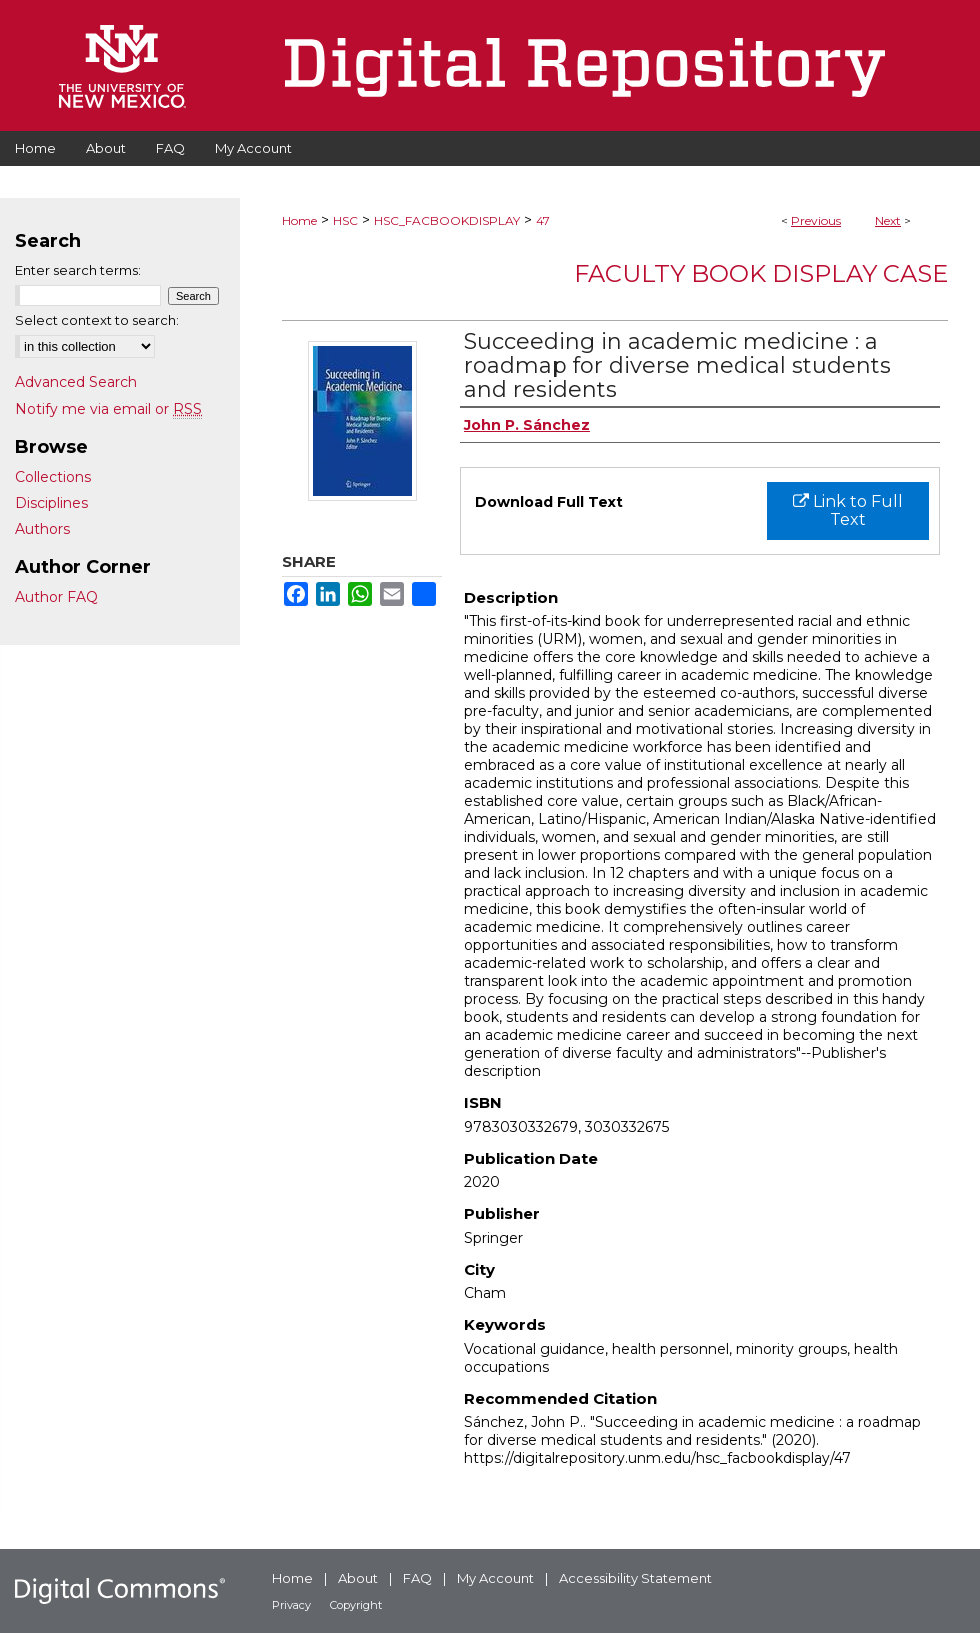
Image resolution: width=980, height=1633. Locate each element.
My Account (495, 1578)
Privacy (291, 1605)
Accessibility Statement (635, 1578)
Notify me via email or (108, 409)
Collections (53, 477)
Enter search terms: (78, 270)
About (358, 1578)
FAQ (417, 1578)
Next (888, 220)
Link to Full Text (848, 510)
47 (543, 220)
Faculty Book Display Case (761, 273)
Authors (42, 529)
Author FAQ (56, 597)
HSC (345, 220)
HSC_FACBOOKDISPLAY (447, 220)
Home (299, 220)
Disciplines (51, 503)
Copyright (356, 1605)
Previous (816, 220)
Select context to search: (97, 320)
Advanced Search (76, 382)
